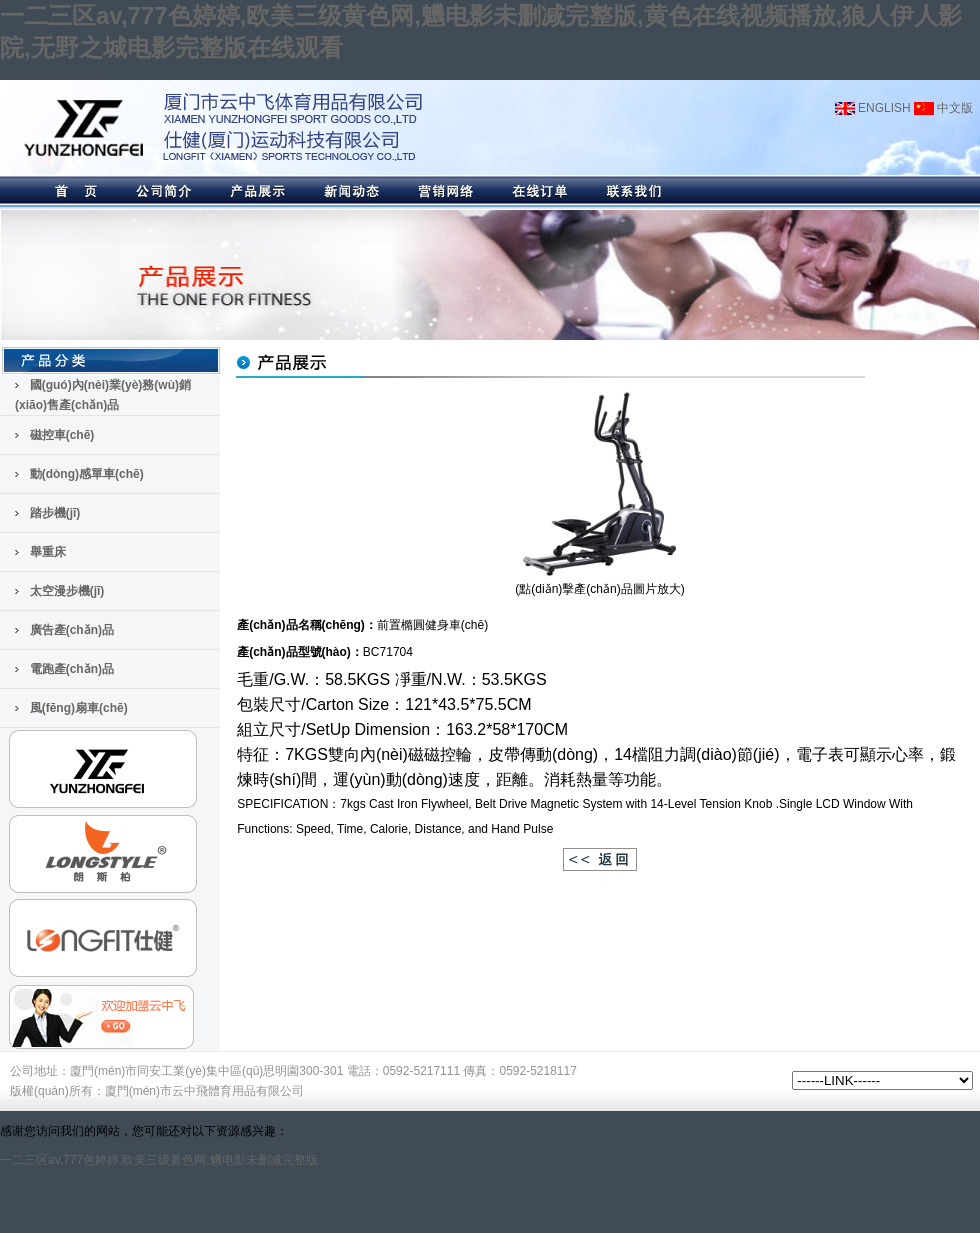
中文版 (943, 108)
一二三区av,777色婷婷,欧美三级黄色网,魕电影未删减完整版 (159, 1160)
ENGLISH (873, 108)
